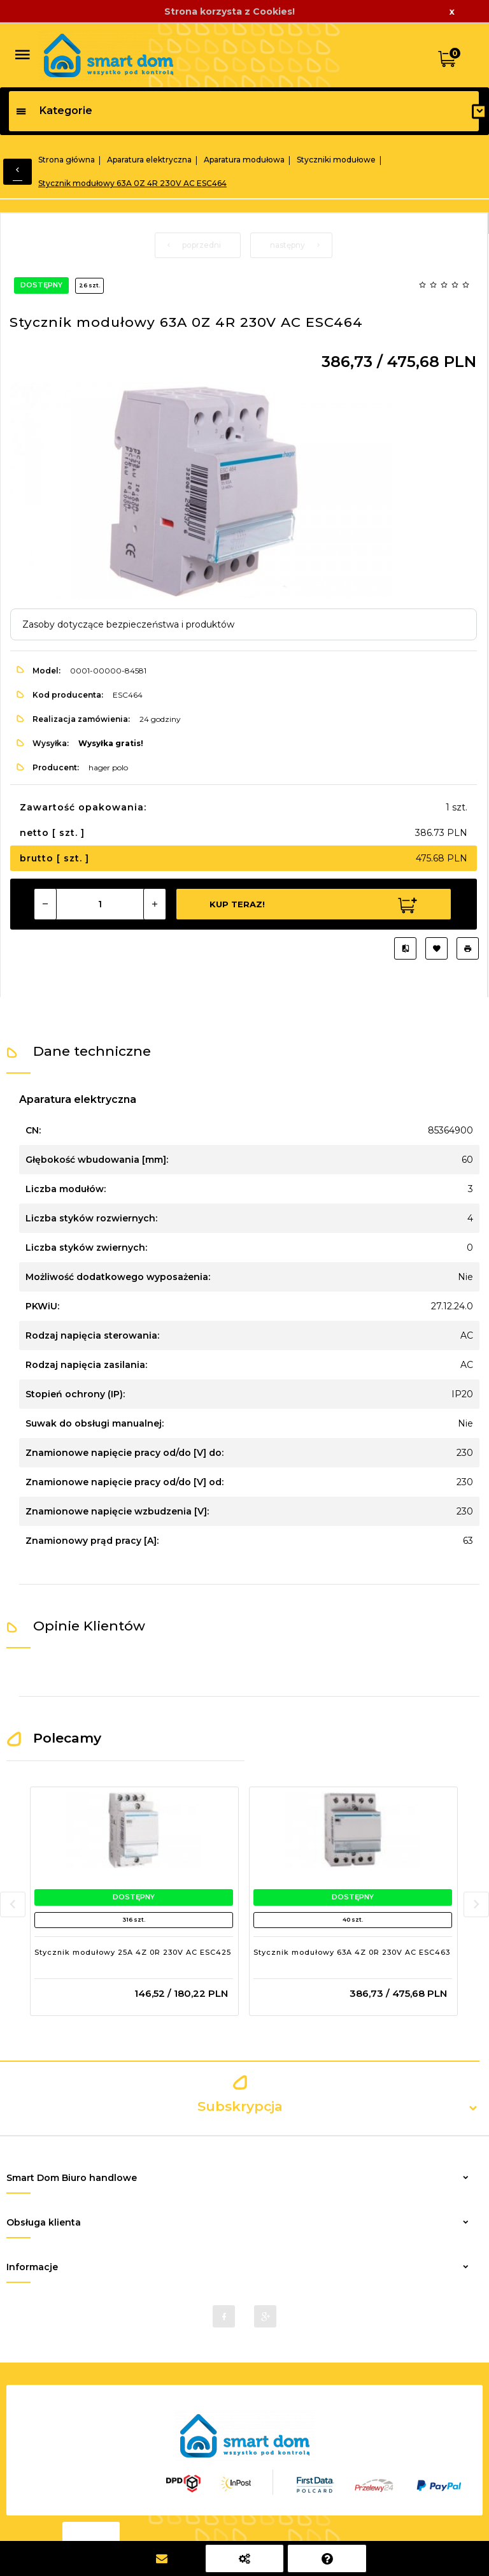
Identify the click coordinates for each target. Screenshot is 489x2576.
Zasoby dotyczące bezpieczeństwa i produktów (128, 624)
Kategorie (53, 110)
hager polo (108, 767)
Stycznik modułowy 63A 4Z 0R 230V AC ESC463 (351, 1952)
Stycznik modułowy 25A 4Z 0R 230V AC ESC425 (132, 1952)
